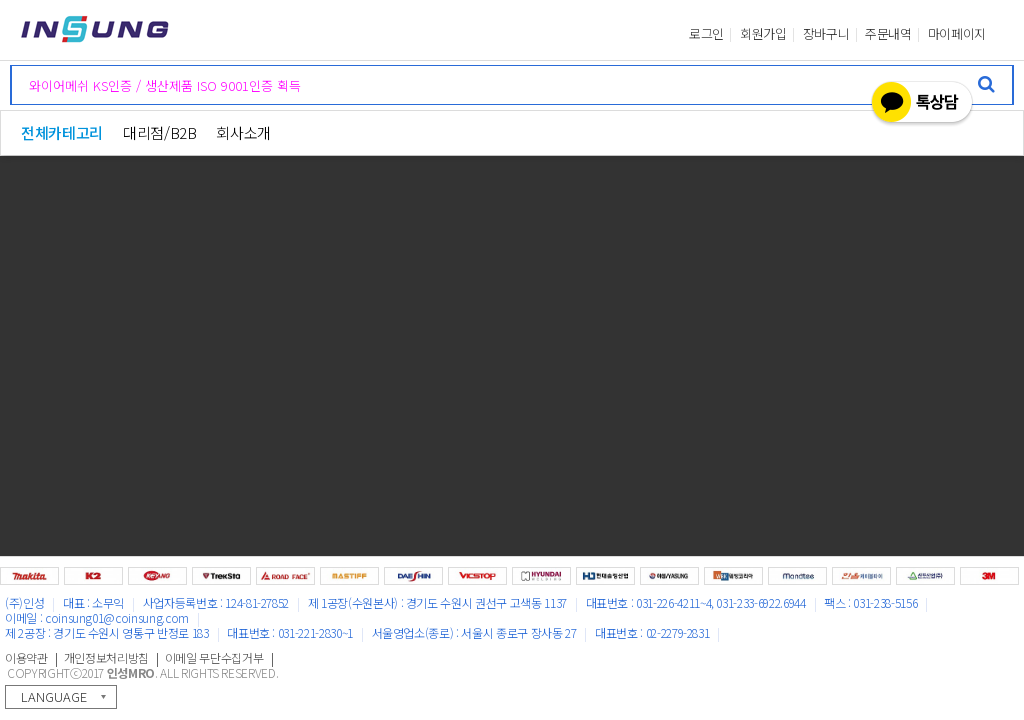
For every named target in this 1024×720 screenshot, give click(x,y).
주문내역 (888, 34)
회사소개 (243, 132)
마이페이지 (957, 34)
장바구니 (826, 34)
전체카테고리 (62, 132)
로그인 (706, 34)
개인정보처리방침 (106, 657)
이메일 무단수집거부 (214, 657)
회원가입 (763, 34)
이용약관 (26, 657)
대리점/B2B (160, 132)
